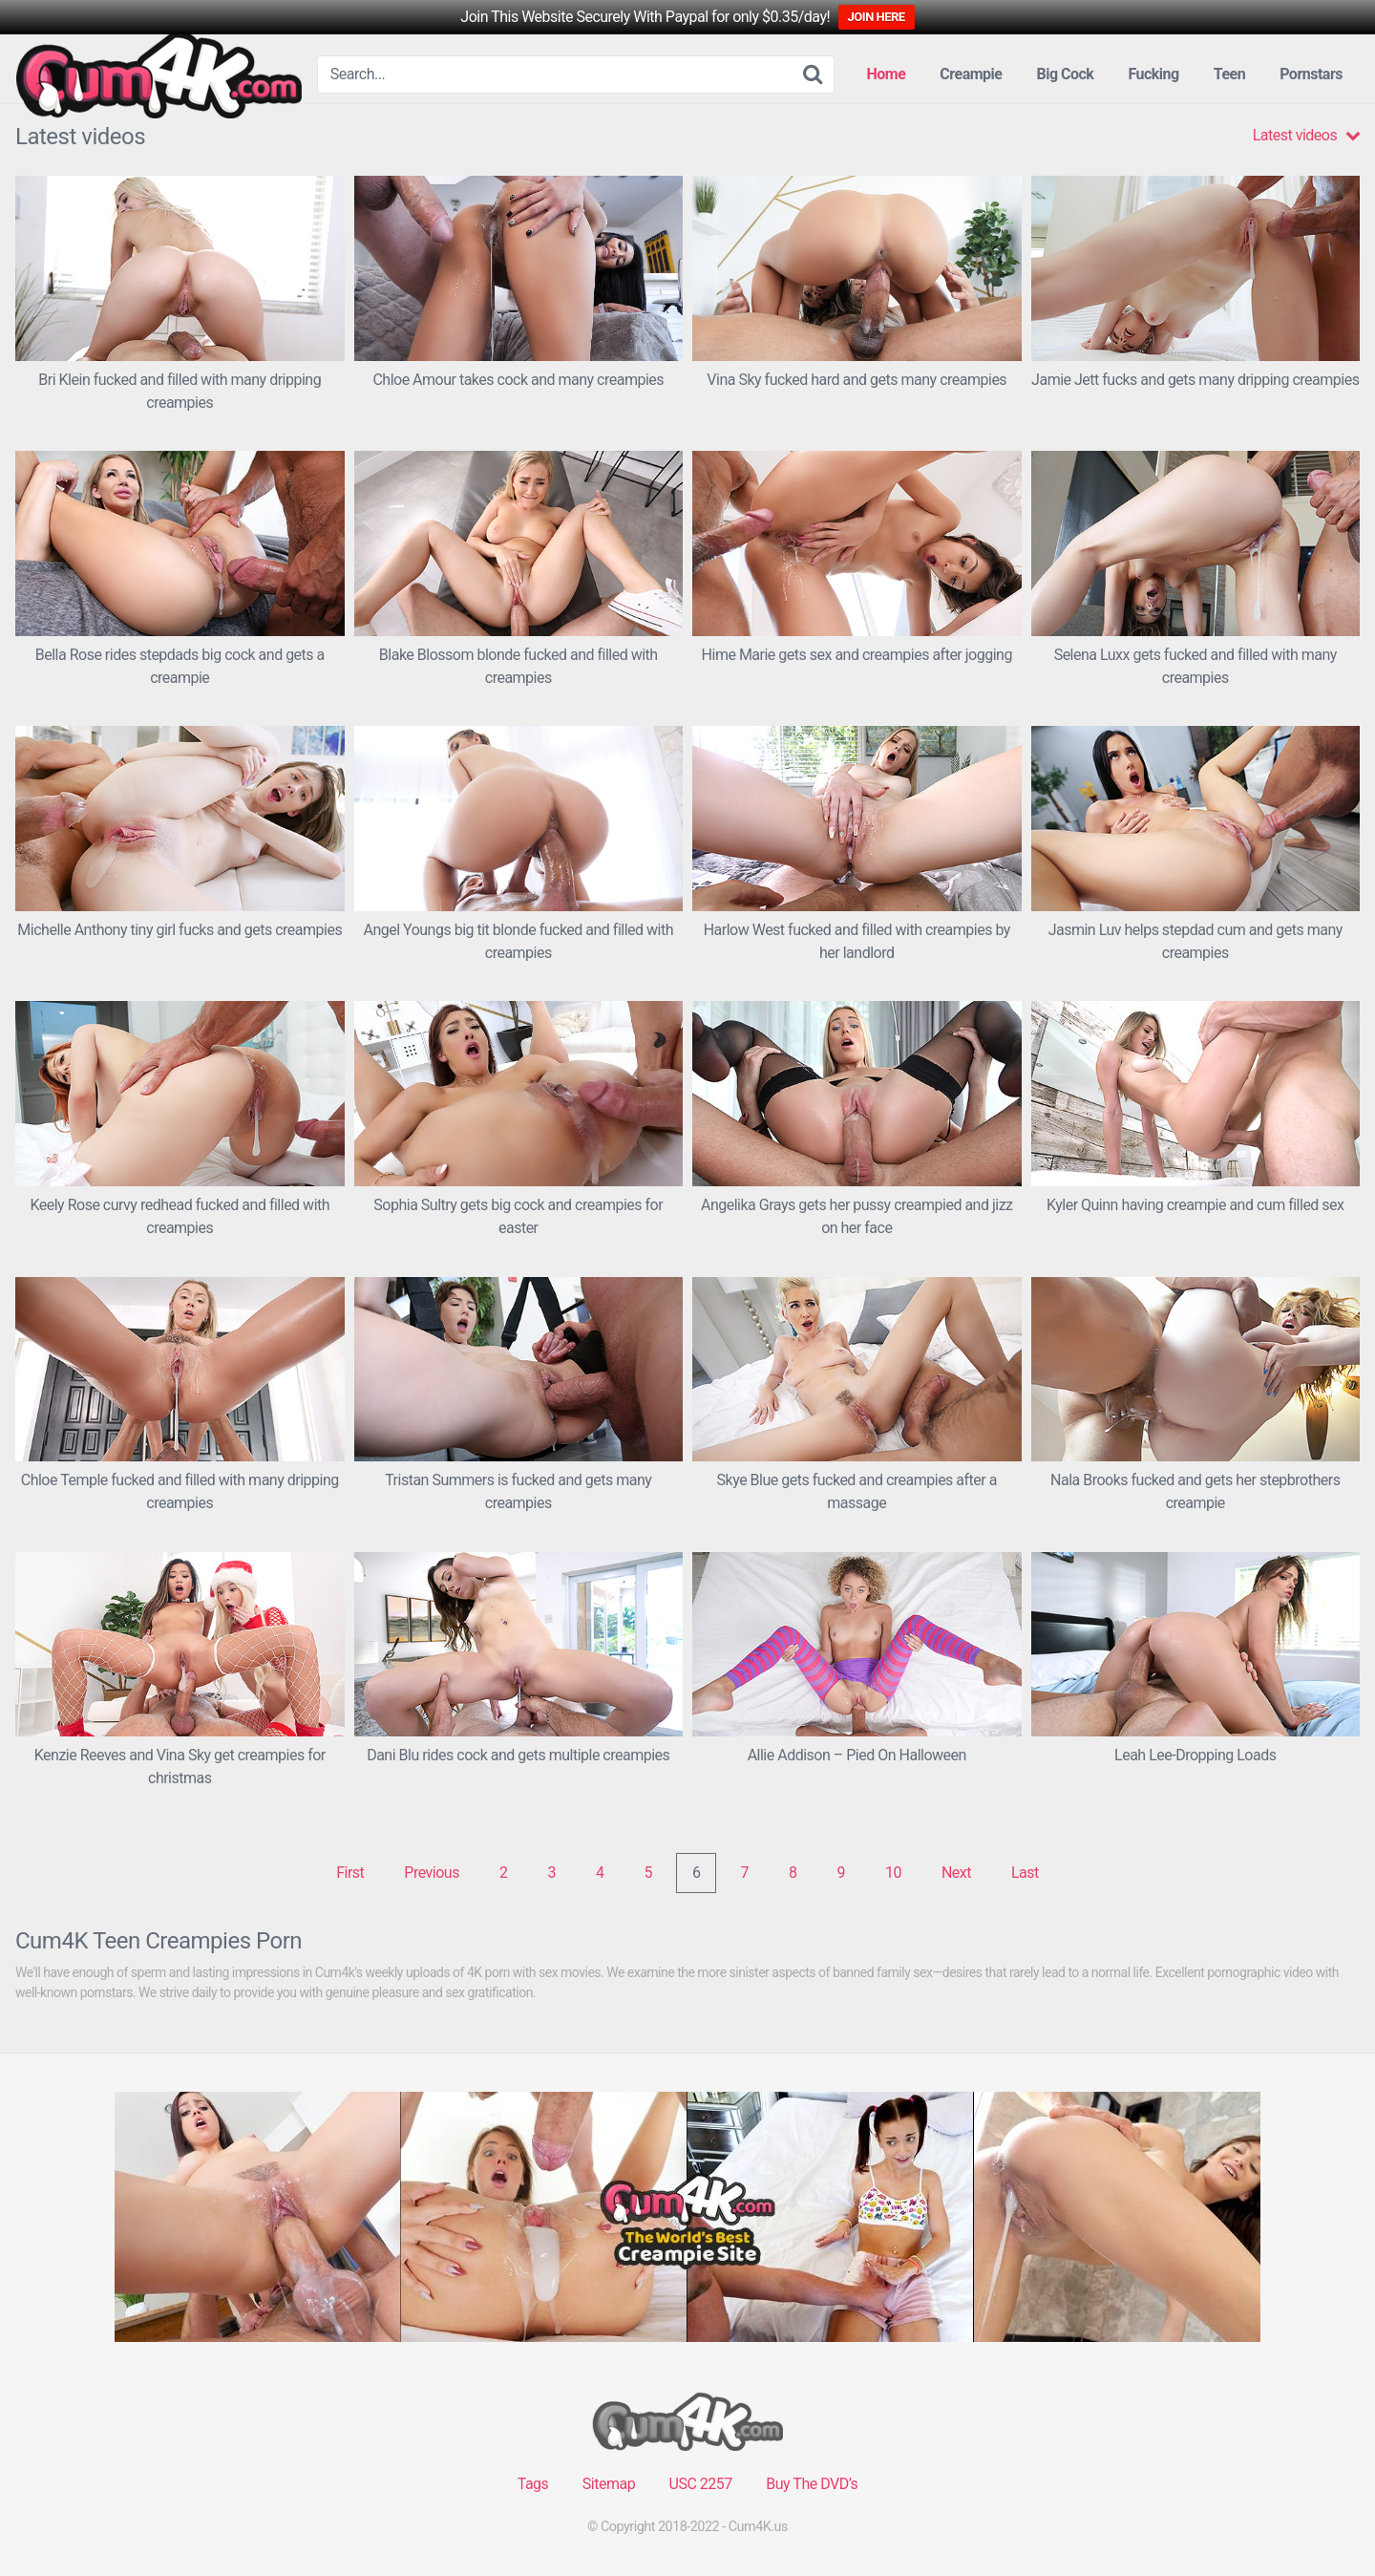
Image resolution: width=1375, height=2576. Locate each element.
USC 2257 (700, 2484)
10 (893, 1872)
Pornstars (1311, 74)
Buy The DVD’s (811, 2484)
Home (886, 74)
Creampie (971, 74)
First (350, 1872)
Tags (533, 2484)
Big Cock (1064, 74)
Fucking (1153, 74)
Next (956, 1872)
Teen (1229, 74)
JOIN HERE (876, 17)
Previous (431, 1872)
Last (1025, 1872)
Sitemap (608, 2484)
